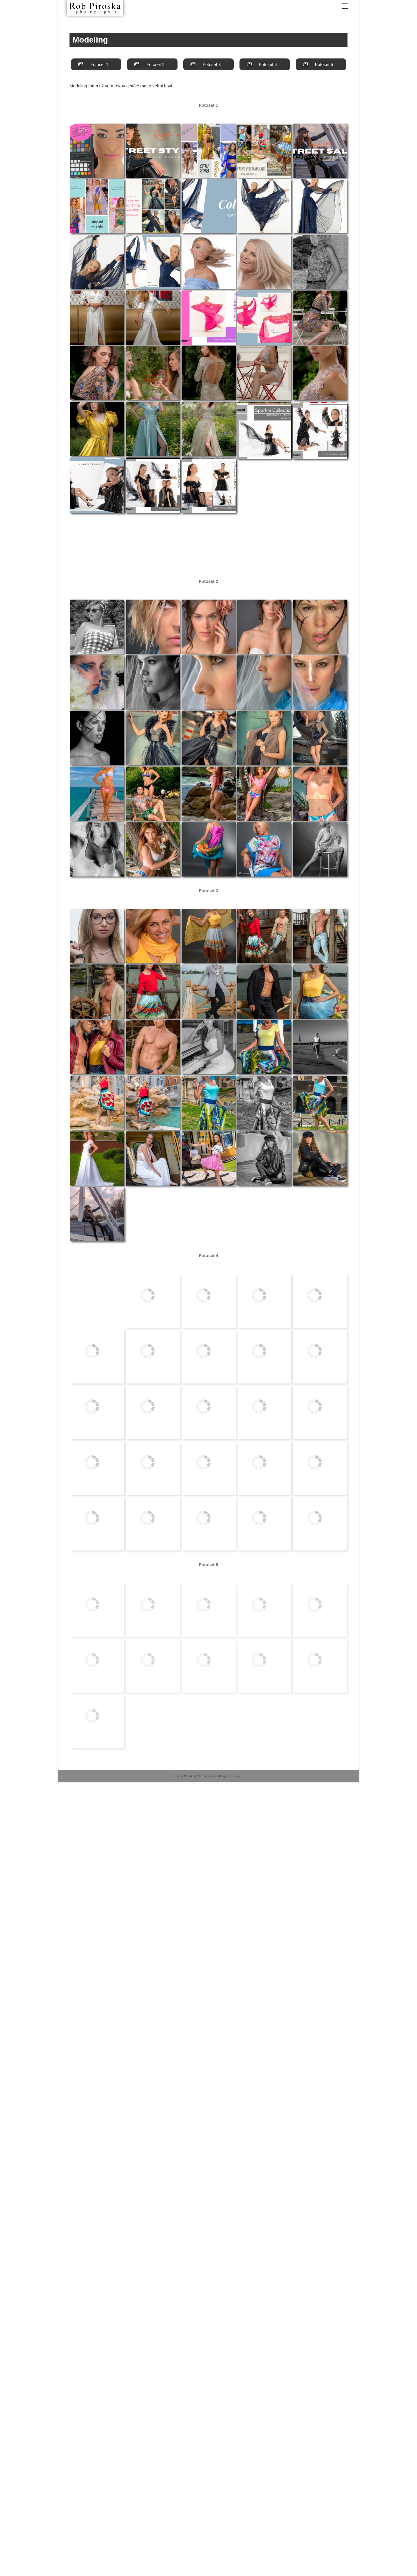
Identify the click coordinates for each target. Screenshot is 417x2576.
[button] (96, 64)
